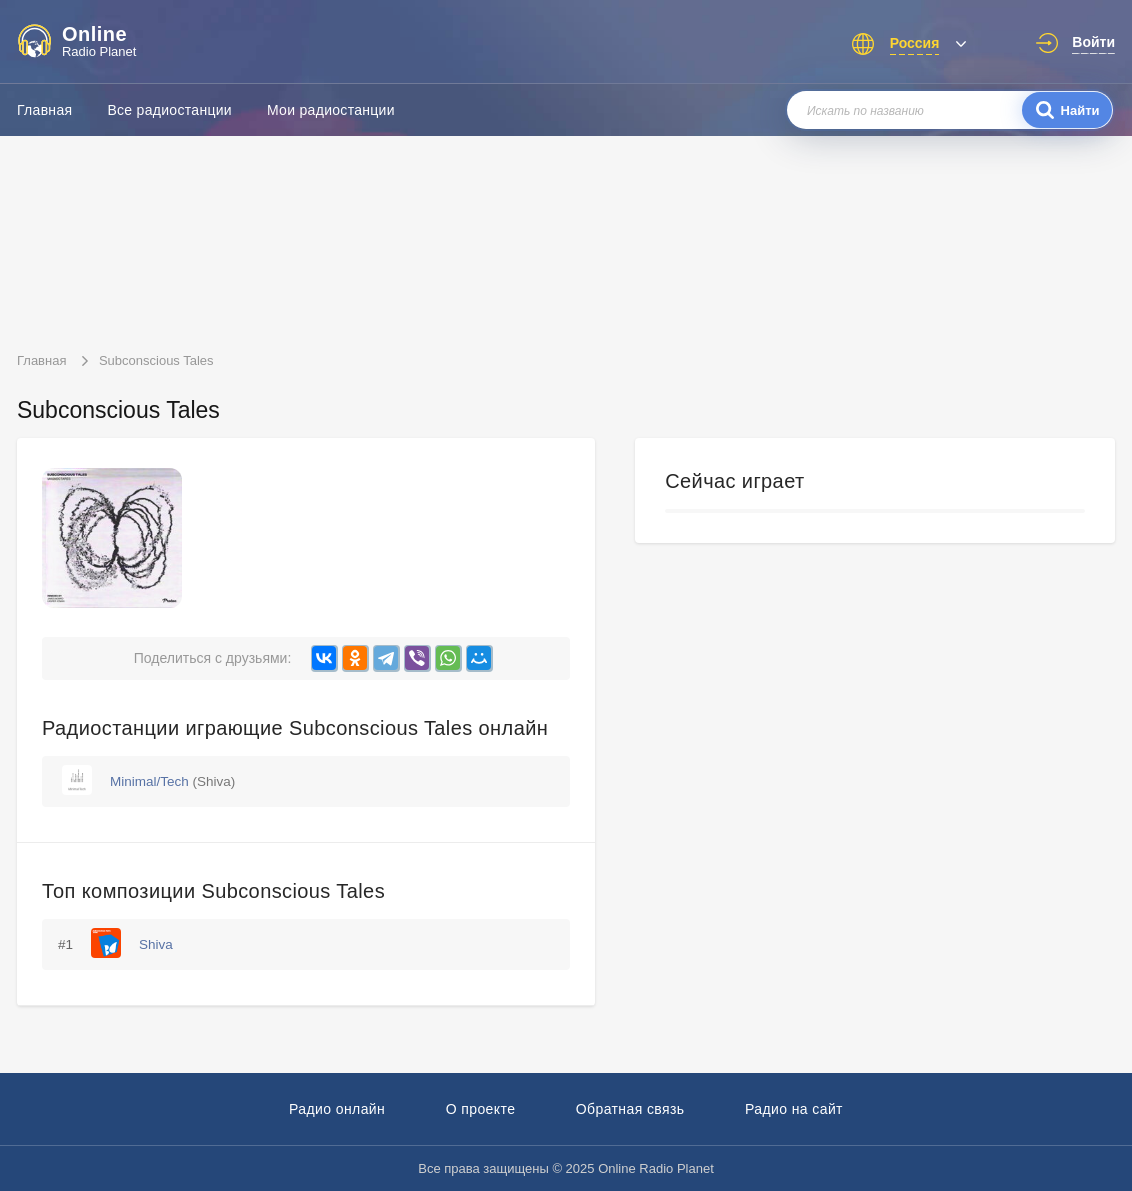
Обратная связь (630, 1109)
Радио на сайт (794, 1109)
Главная (44, 110)
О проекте (481, 1109)
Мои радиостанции (331, 110)
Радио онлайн (337, 1109)
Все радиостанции (169, 110)
